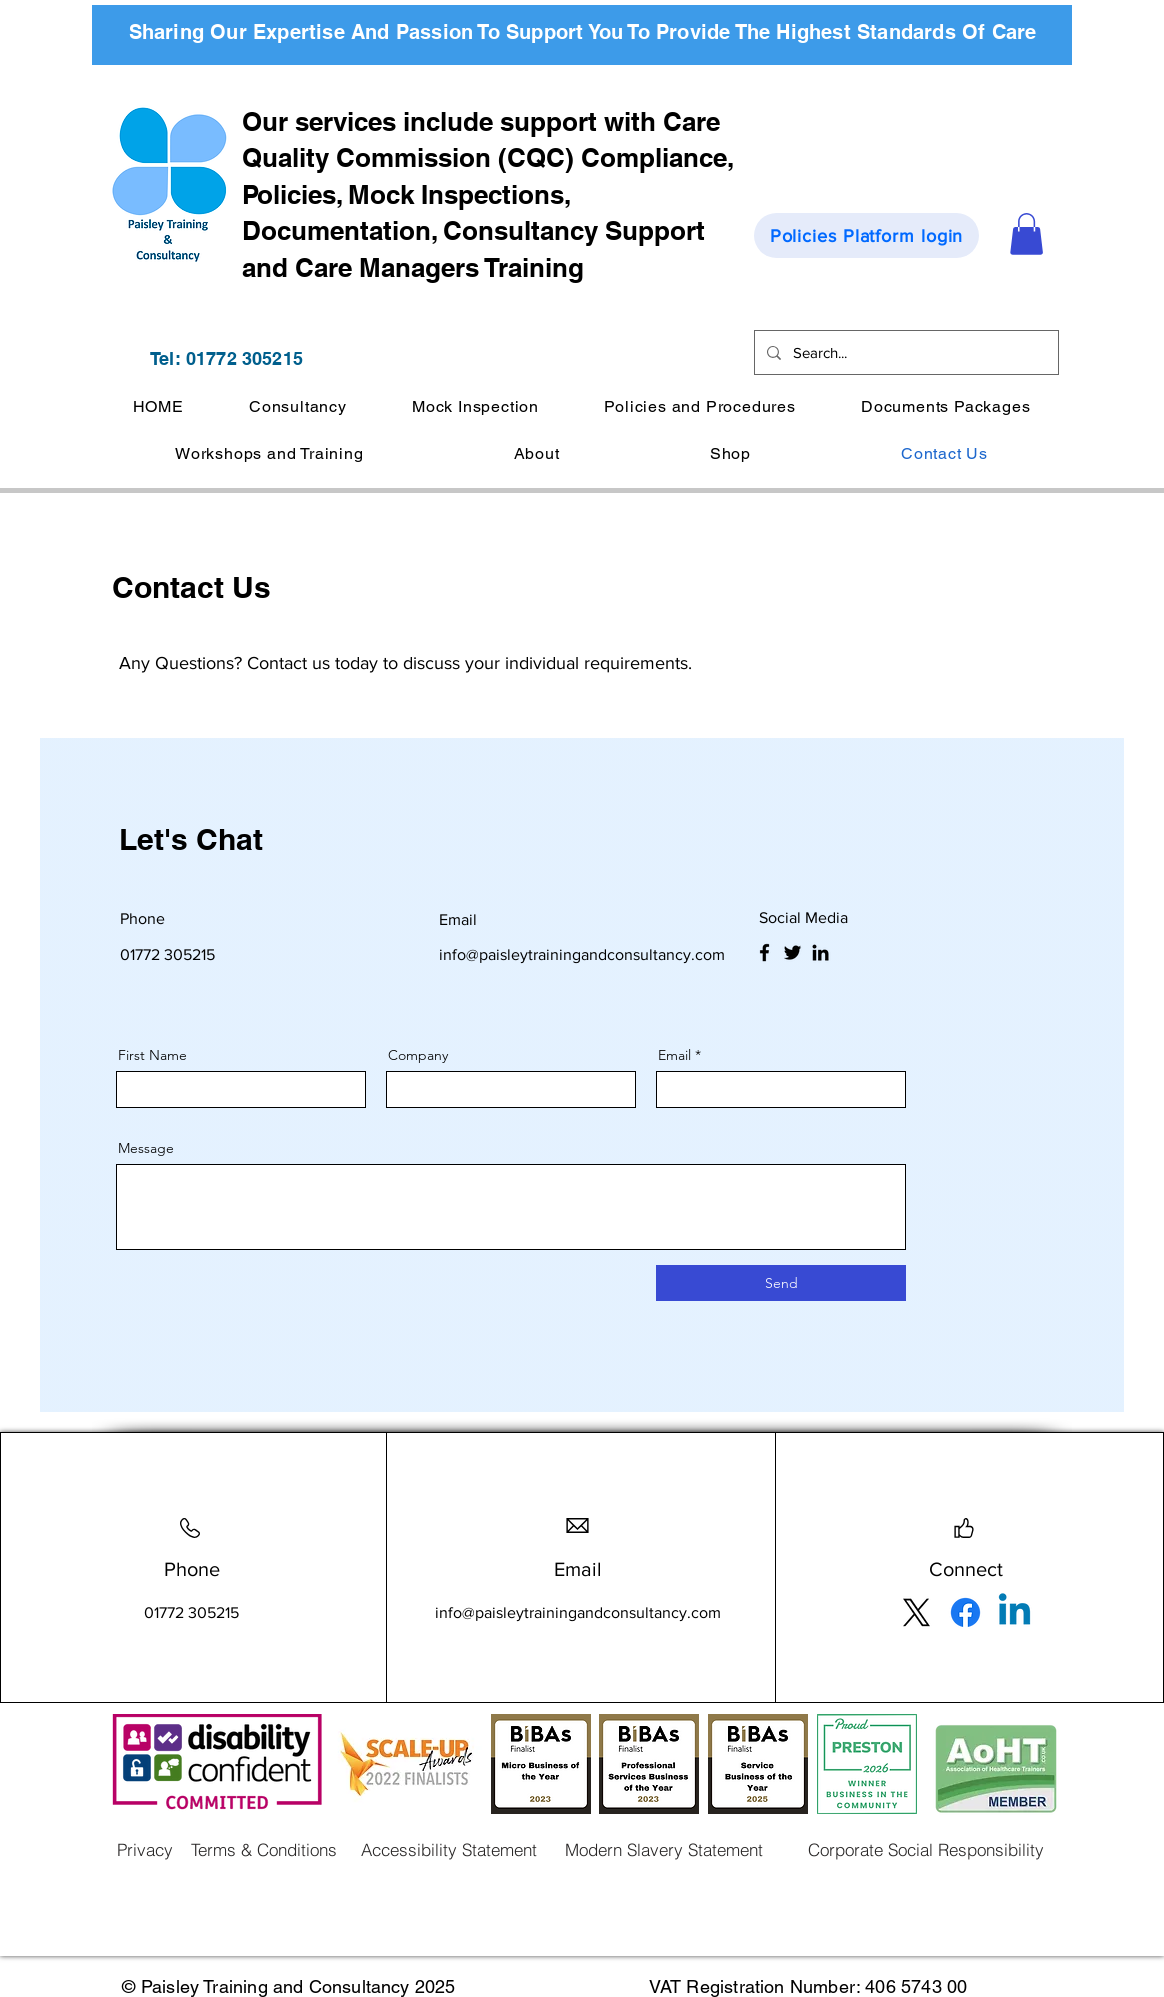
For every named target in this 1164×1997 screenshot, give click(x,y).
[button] (1026, 234)
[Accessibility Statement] (448, 1849)
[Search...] (904, 352)
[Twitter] (792, 952)
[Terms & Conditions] (263, 1849)
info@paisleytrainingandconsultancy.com (582, 954)
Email (674, 1055)
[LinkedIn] (820, 952)
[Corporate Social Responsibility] (925, 1849)
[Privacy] (145, 1849)
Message (146, 1148)
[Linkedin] (1014, 1612)
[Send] (781, 1283)
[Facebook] (764, 952)
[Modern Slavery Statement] (663, 1849)
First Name (152, 1055)
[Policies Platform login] (866, 235)
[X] (916, 1612)
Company (418, 1055)
